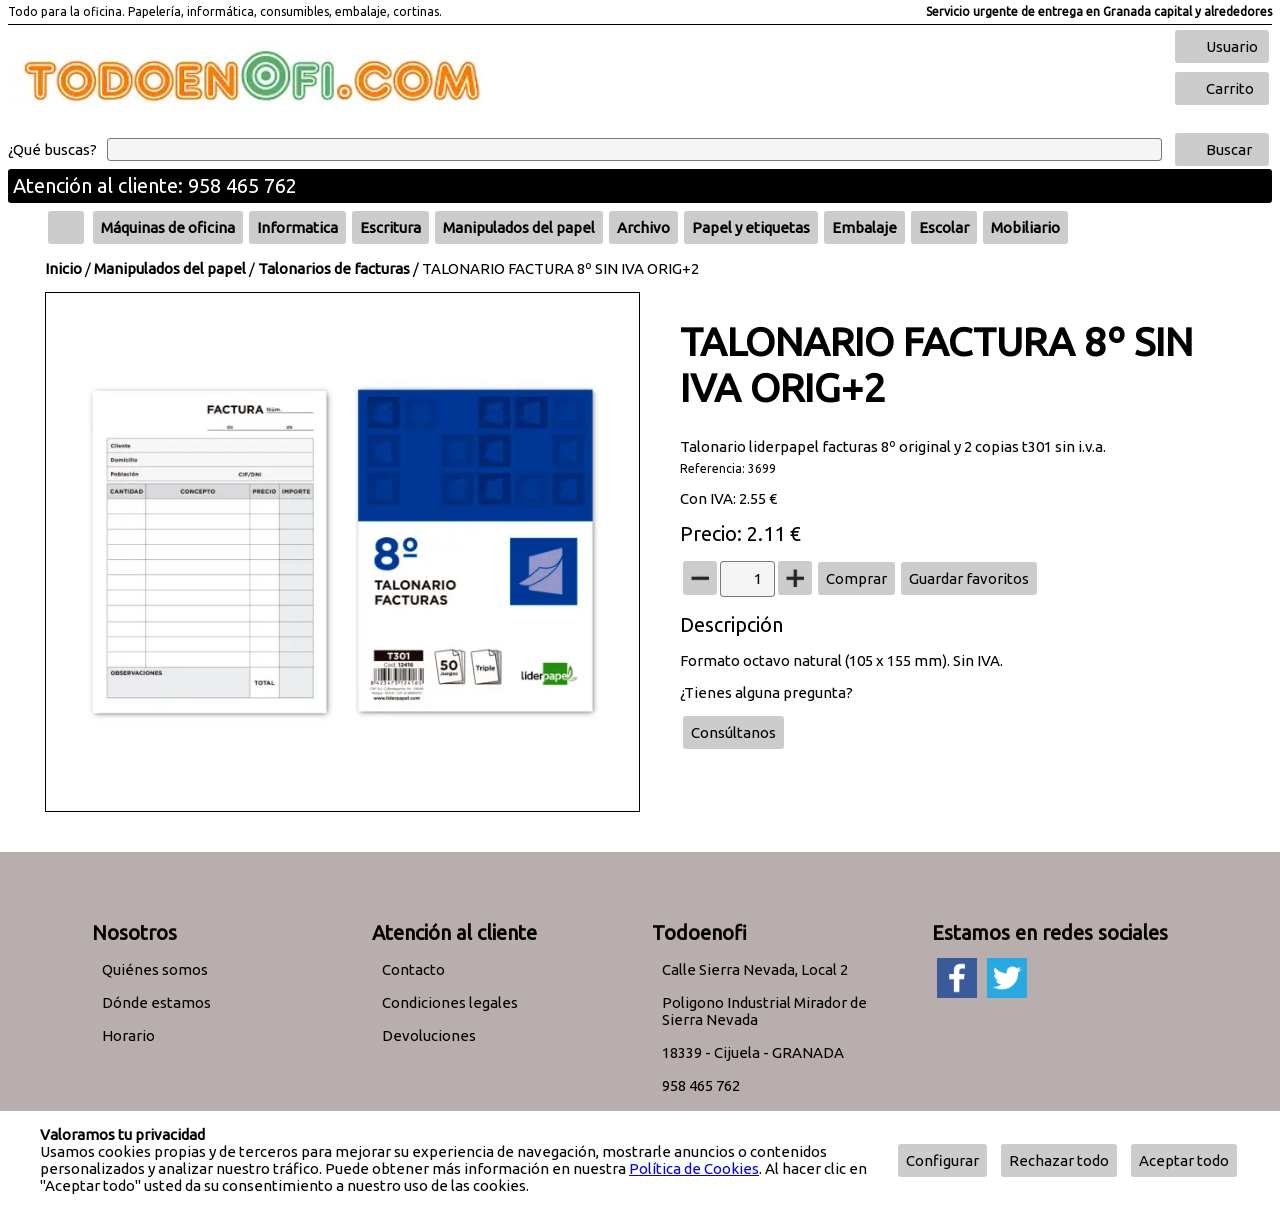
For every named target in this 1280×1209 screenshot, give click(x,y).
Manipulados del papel (170, 268)
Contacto (413, 969)
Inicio (63, 268)
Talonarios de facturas (334, 268)
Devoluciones (429, 1035)
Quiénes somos (155, 969)
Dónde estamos (156, 1002)
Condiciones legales (450, 1002)
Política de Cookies (694, 1168)
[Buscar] (634, 149)
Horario (128, 1035)
